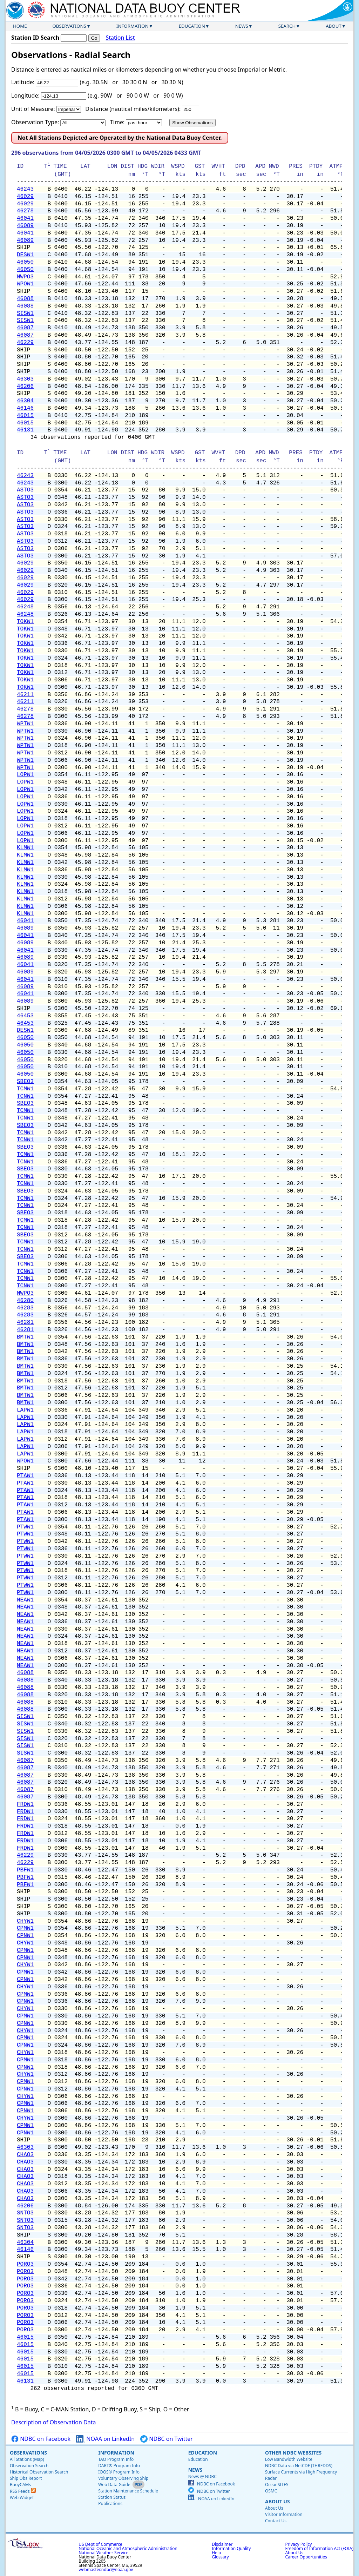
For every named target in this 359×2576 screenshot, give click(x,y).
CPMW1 (25, 1928)
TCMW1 (25, 1089)
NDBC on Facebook (40, 2439)
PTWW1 (25, 1527)
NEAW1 (25, 1600)
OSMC (271, 2491)
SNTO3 (25, 2213)
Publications (110, 2503)
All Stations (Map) (27, 2459)
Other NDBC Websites (293, 2452)
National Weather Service (103, 2553)
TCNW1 (25, 1096)
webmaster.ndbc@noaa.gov (106, 2569)
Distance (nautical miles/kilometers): (133, 109)
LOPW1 (25, 775)
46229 (25, 342)
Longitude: (25, 95)
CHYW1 (25, 1921)
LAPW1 (25, 1410)
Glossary (220, 2557)
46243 (25, 189)
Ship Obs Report (26, 2478)
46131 (25, 430)
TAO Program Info (116, 2459)
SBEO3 (25, 1081)
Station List (120, 37)
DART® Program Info (119, 2466)
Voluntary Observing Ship (123, 2478)
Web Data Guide (114, 2485)
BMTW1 (25, 1337)
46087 (25, 328)
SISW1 (25, 313)
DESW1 (25, 255)
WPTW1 (25, 724)
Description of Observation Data (53, 2422)
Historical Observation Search (39, 2472)
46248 (25, 607)
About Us (277, 2501)
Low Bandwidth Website (288, 2459)
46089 (25, 226)
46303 (25, 379)
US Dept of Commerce (100, 2544)
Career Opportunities (306, 2557)
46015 (25, 416)
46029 (25, 196)
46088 (25, 299)
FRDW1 (25, 1804)
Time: (117, 122)
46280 (25, 1300)
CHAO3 (25, 2155)
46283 (25, 1308)
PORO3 (25, 2264)
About (333, 26)
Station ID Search (35, 37)
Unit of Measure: (33, 109)
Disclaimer (222, 2544)
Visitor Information (284, 2514)
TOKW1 (25, 622)
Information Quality (231, 2548)
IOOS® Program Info (119, 2472)
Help (216, 2553)
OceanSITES (277, 2485)
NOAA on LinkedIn (105, 2439)
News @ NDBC (202, 2476)
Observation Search (29, 2466)
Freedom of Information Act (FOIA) (319, 2548)
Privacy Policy (298, 2544)
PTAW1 (25, 1476)
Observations (69, 26)
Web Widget (22, 2498)
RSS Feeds (23, 2491)
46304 (25, 401)
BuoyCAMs (20, 2485)
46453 (25, 1016)
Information (132, 26)
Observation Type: (35, 122)
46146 (25, 408)
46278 (25, 211)
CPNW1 (25, 1936)
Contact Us (275, 2521)
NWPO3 (25, 277)
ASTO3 (25, 490)
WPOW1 (25, 284)
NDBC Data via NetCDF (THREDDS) (298, 2466)
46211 (25, 695)
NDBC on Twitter (166, 2439)
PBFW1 (25, 1870)
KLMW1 (25, 848)
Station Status (112, 2497)
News (241, 26)
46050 (25, 262)
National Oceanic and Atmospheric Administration (128, 2548)
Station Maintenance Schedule (128, 2491)
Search (287, 26)
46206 (25, 386)
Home (20, 26)
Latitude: (22, 82)
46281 (25, 1322)
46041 (25, 218)
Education (192, 26)
